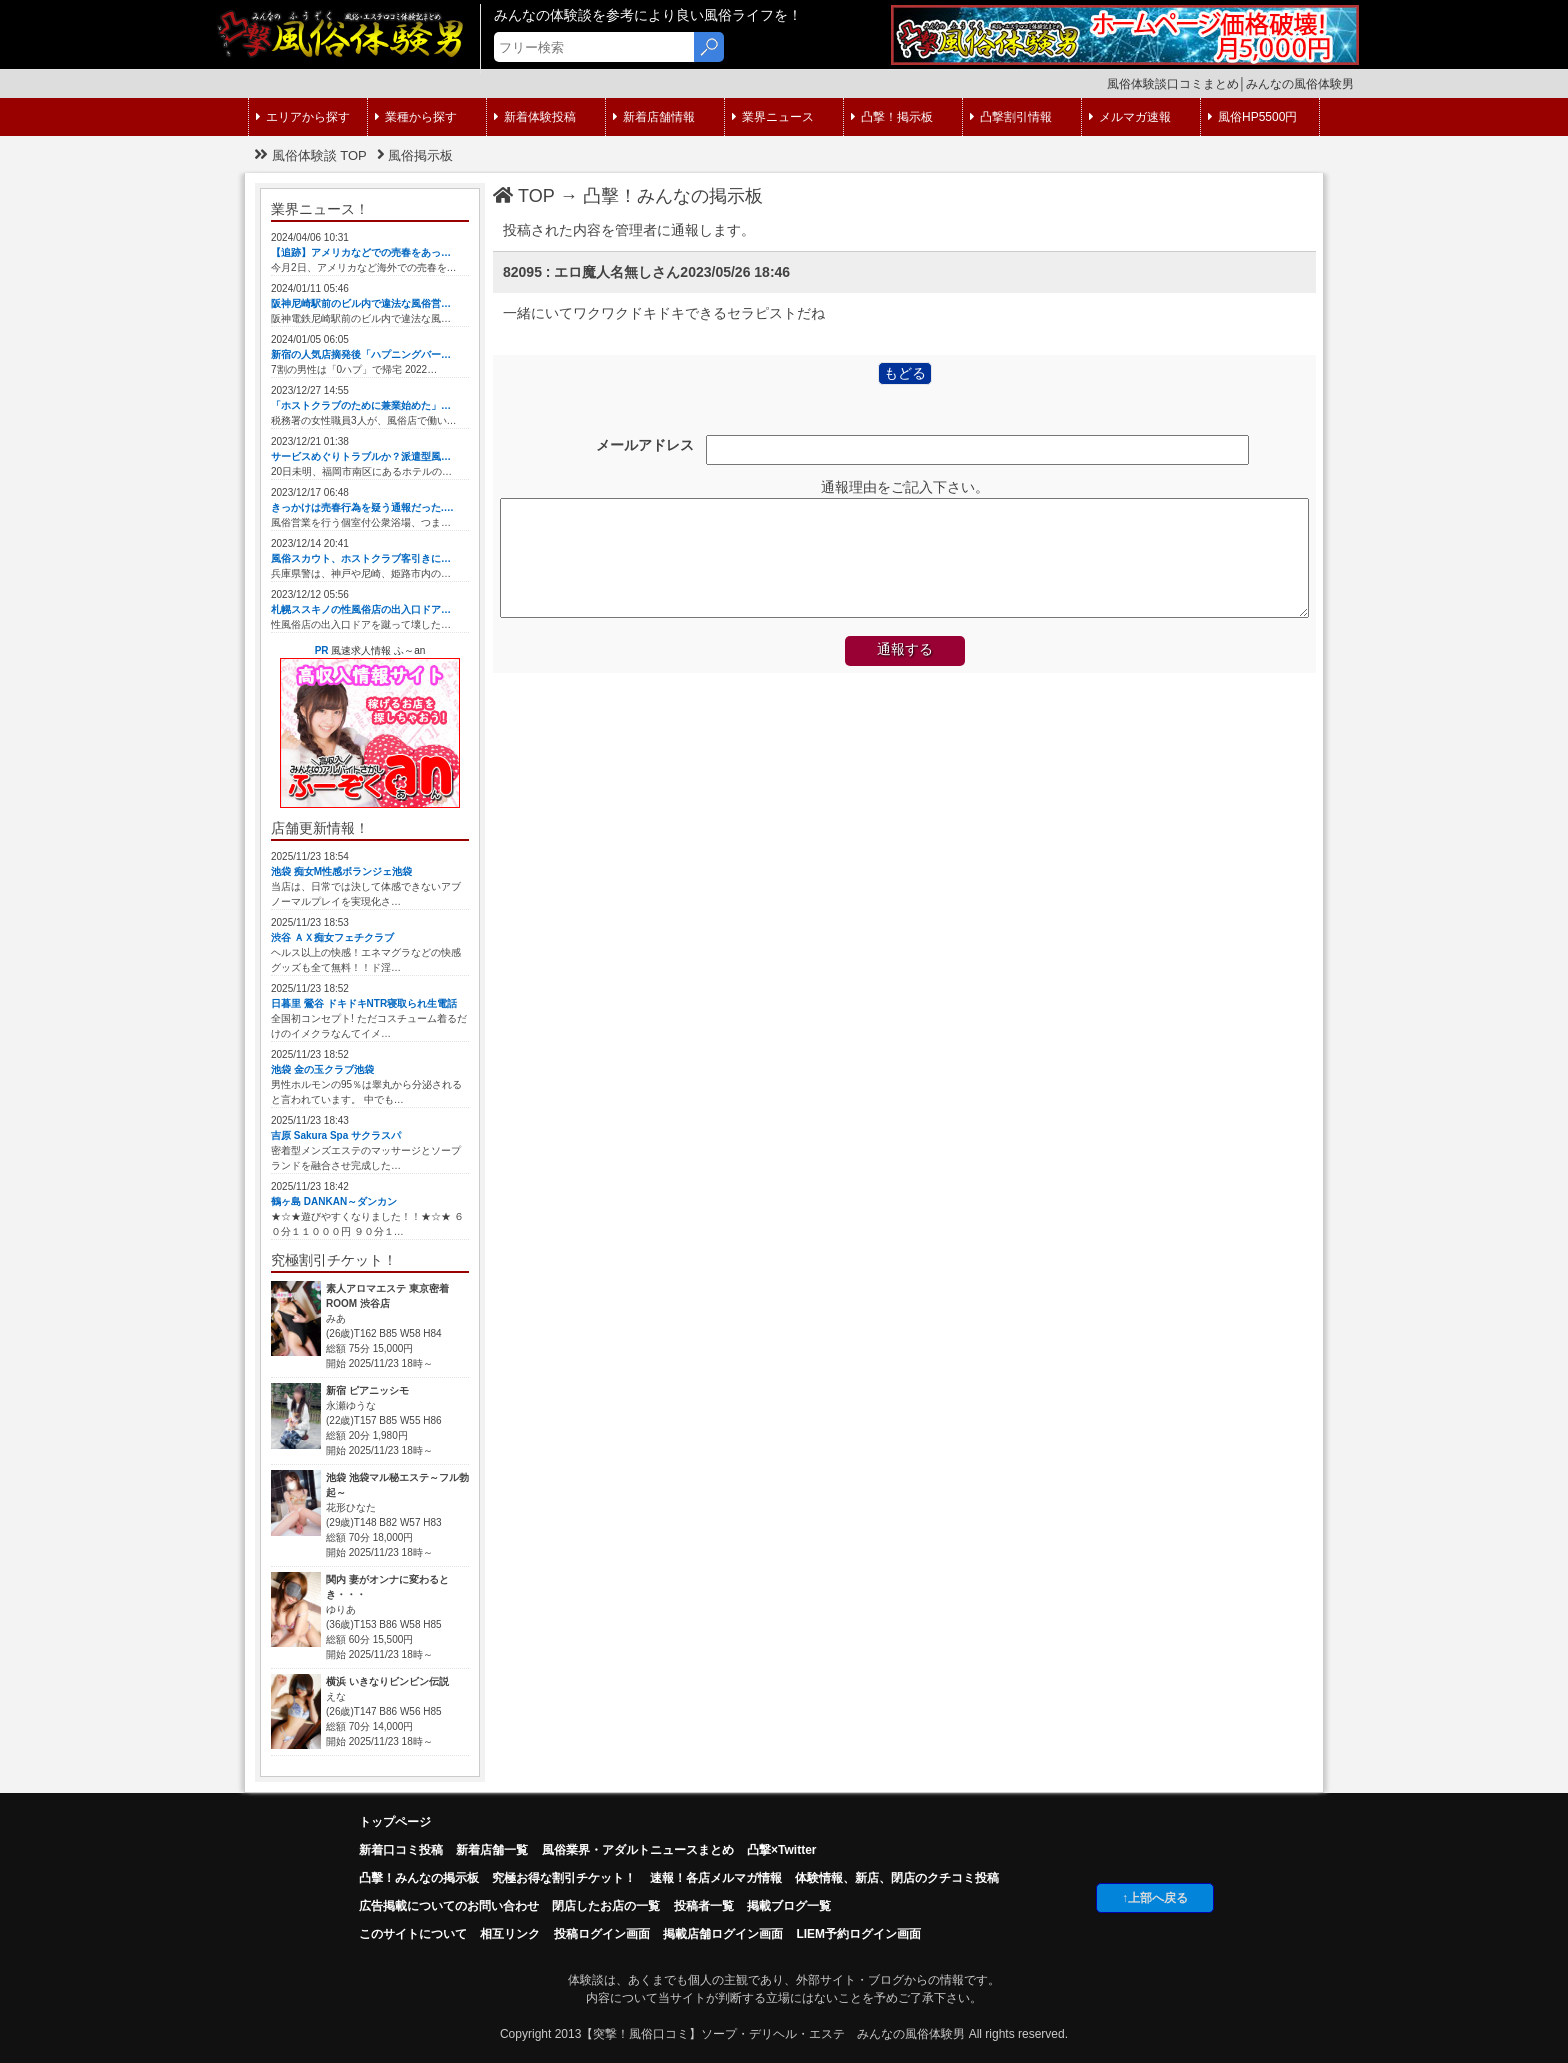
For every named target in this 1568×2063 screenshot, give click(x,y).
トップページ (395, 1822)
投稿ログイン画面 (602, 1934)
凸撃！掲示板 (892, 117)
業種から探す (416, 117)
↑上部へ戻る (1155, 1898)
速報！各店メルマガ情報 (716, 1878)
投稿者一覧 (704, 1906)
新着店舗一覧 (492, 1850)
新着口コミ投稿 (401, 1850)
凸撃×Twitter (781, 1850)
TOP (524, 196)
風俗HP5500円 (1252, 117)
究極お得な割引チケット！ (564, 1878)
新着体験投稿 (535, 117)
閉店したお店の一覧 (606, 1906)
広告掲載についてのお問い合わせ (449, 1906)
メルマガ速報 (1130, 117)
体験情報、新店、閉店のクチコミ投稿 (897, 1878)
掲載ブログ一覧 (789, 1906)
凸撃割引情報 (1011, 117)
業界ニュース (773, 117)
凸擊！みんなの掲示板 (673, 196)
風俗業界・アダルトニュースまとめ (638, 1850)
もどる (905, 373)
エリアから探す (303, 117)
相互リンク (510, 1934)
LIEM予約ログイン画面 (858, 1934)
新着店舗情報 (654, 117)
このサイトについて (413, 1934)
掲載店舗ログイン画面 (723, 1934)
